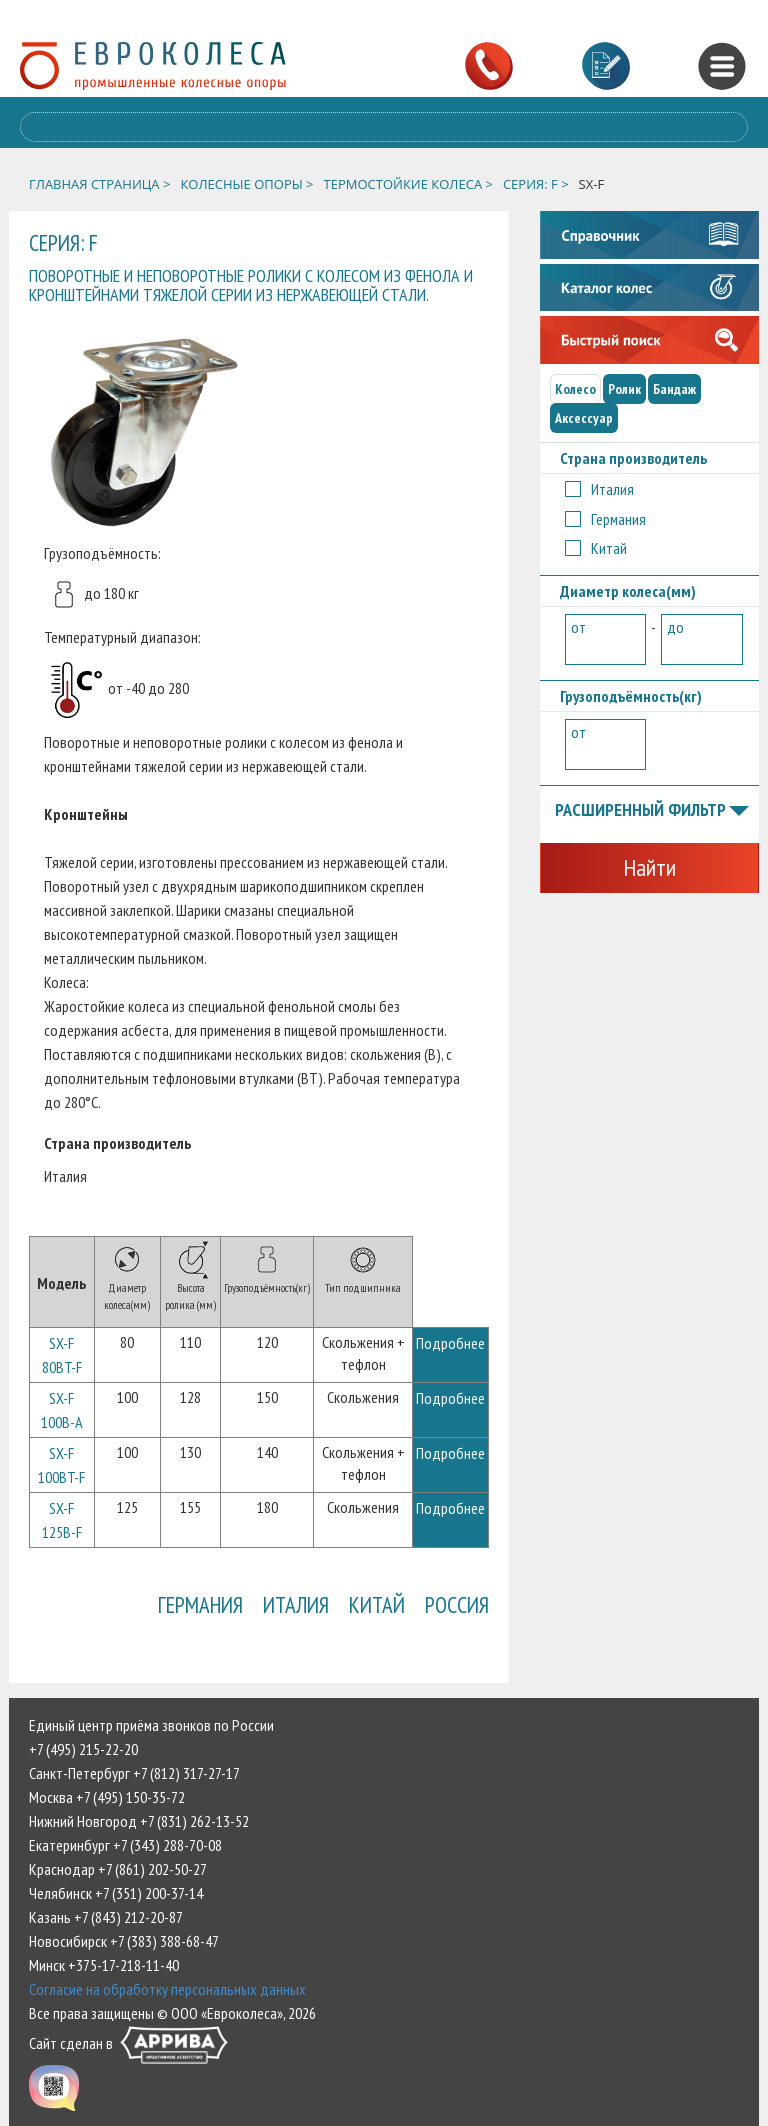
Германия (200, 1604)
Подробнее (450, 1343)
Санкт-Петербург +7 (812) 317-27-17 (134, 1773)
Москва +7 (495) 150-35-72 (107, 1797)
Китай (377, 1604)
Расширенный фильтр (652, 810)
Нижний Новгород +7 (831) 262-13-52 (139, 1821)
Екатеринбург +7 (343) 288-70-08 (125, 1845)
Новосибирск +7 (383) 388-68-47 (124, 1941)
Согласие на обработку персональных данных (167, 1989)
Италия (296, 1604)
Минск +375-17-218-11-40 (104, 1965)
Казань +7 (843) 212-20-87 (106, 1917)
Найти (649, 867)
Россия (457, 1604)
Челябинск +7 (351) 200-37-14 (116, 1893)
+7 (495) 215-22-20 (83, 1749)
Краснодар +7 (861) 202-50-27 (118, 1869)
